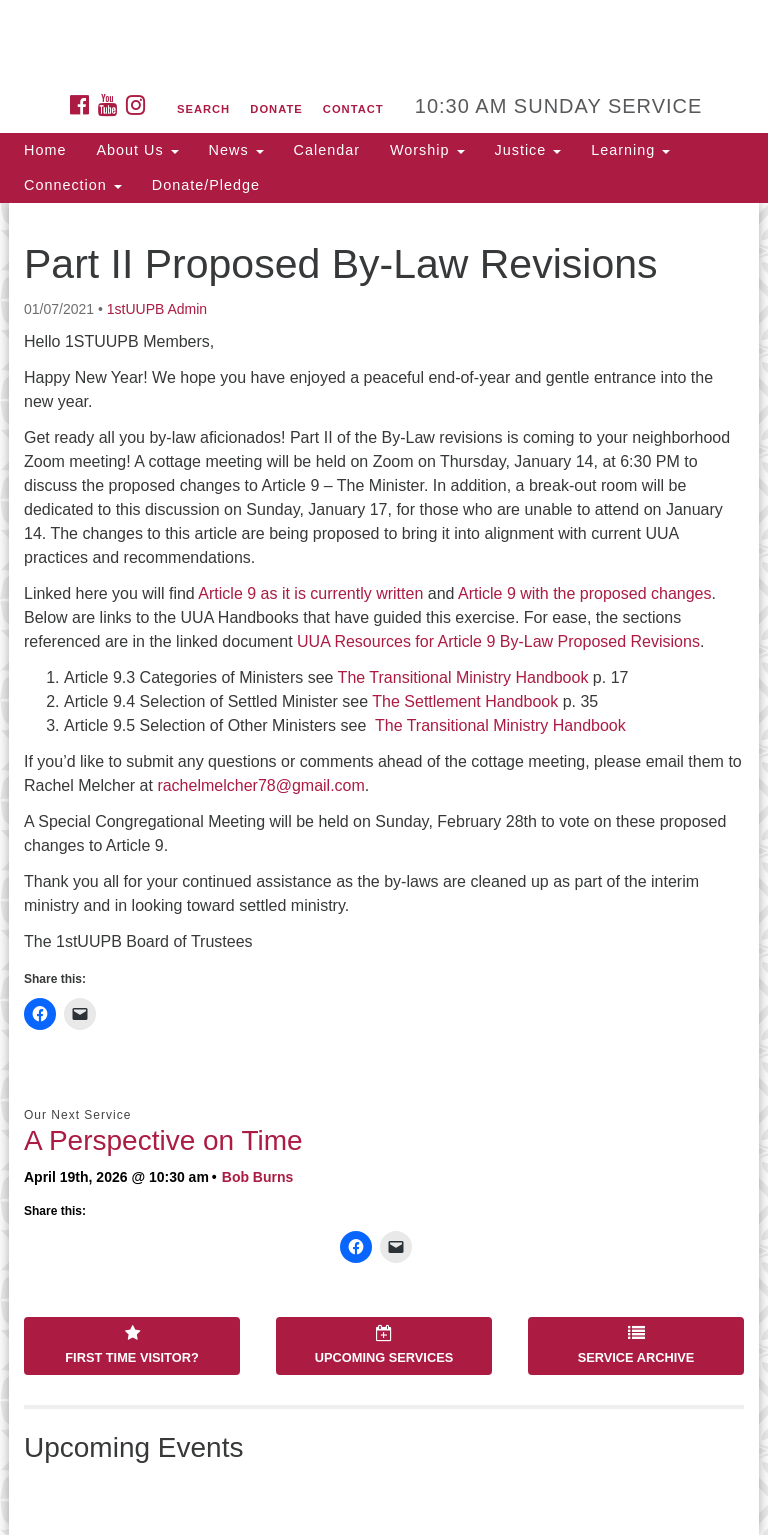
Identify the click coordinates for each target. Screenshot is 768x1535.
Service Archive (636, 1345)
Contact (353, 109)
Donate (276, 109)
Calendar (327, 150)
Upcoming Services (384, 1345)
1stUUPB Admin (157, 309)
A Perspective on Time (163, 1140)
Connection (73, 185)
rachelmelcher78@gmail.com (260, 785)
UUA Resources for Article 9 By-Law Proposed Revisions (498, 641)
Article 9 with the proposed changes (584, 593)
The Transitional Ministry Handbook (463, 677)
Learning (630, 150)
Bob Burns (258, 1177)
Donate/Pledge (206, 185)
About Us (137, 150)
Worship (427, 150)
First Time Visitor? (131, 1345)
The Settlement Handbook (465, 701)
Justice (528, 150)
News (236, 150)
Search (203, 109)
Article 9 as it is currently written (310, 593)
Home (45, 150)
